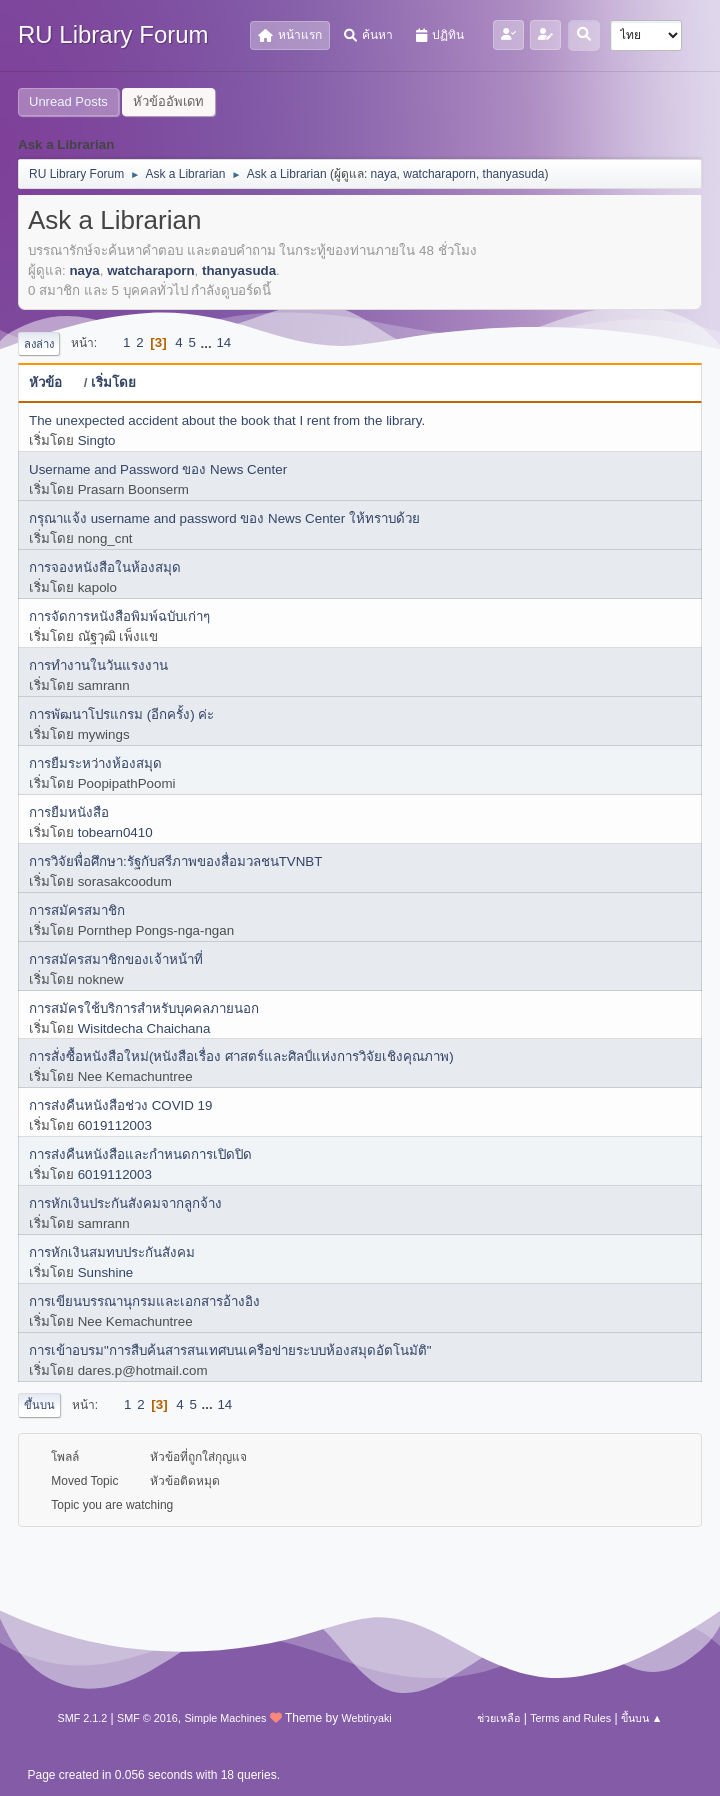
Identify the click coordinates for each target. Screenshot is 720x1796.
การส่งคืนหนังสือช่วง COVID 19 (120, 1105)
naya (384, 174)
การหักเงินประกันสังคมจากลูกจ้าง (125, 1203)
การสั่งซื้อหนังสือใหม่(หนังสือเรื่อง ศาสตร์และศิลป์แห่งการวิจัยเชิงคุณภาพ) (241, 1056)
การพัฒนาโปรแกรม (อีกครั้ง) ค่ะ (121, 714)
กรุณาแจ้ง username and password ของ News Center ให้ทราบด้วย (224, 518)
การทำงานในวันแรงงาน (98, 665)
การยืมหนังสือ (69, 812)
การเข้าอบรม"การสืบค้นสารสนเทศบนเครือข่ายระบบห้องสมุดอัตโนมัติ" (230, 1350)
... (208, 342)
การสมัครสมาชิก (77, 910)
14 (223, 342)
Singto (97, 440)
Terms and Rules (570, 1718)
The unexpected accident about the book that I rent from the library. (227, 420)
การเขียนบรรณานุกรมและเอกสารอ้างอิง (144, 1301)
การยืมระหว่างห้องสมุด (95, 763)
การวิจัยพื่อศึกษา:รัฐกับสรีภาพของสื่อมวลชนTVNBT (175, 861)
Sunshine (106, 1272)
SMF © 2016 (147, 1718)
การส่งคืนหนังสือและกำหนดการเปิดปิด (140, 1154)
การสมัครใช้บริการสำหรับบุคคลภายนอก (144, 1008)
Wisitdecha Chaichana (144, 1028)
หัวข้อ (54, 382)
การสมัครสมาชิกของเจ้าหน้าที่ (116, 959)
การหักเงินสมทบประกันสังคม (112, 1252)
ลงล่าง (39, 344)
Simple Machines (225, 1718)
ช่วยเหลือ (498, 1718)
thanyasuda (514, 174)
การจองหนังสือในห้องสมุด (105, 567)
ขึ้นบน (39, 1405)
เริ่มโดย (113, 382)
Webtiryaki (367, 1718)
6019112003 (115, 1125)
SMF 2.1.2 (83, 1718)
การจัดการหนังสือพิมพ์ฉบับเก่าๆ (119, 616)
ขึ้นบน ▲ (642, 1718)
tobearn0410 (115, 832)
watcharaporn (439, 174)
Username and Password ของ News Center (158, 469)
